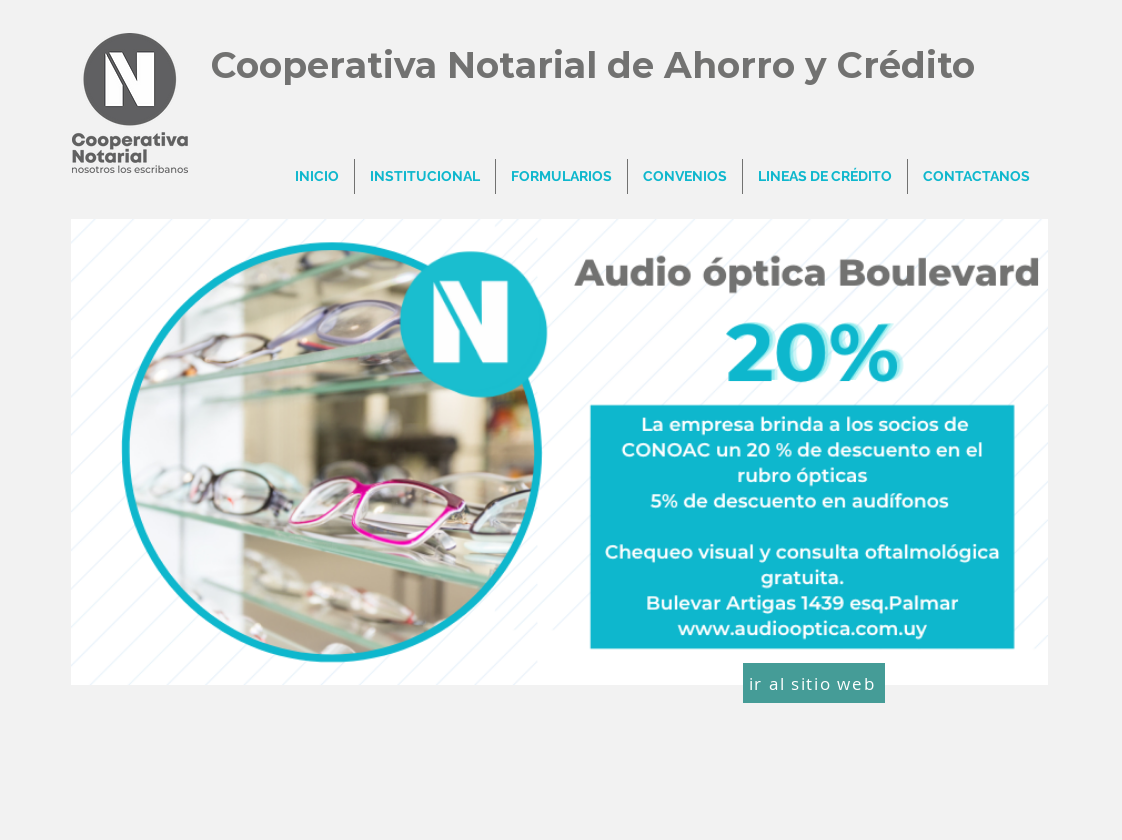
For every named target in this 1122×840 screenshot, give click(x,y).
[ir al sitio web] (814, 683)
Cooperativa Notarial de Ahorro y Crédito (593, 65)
